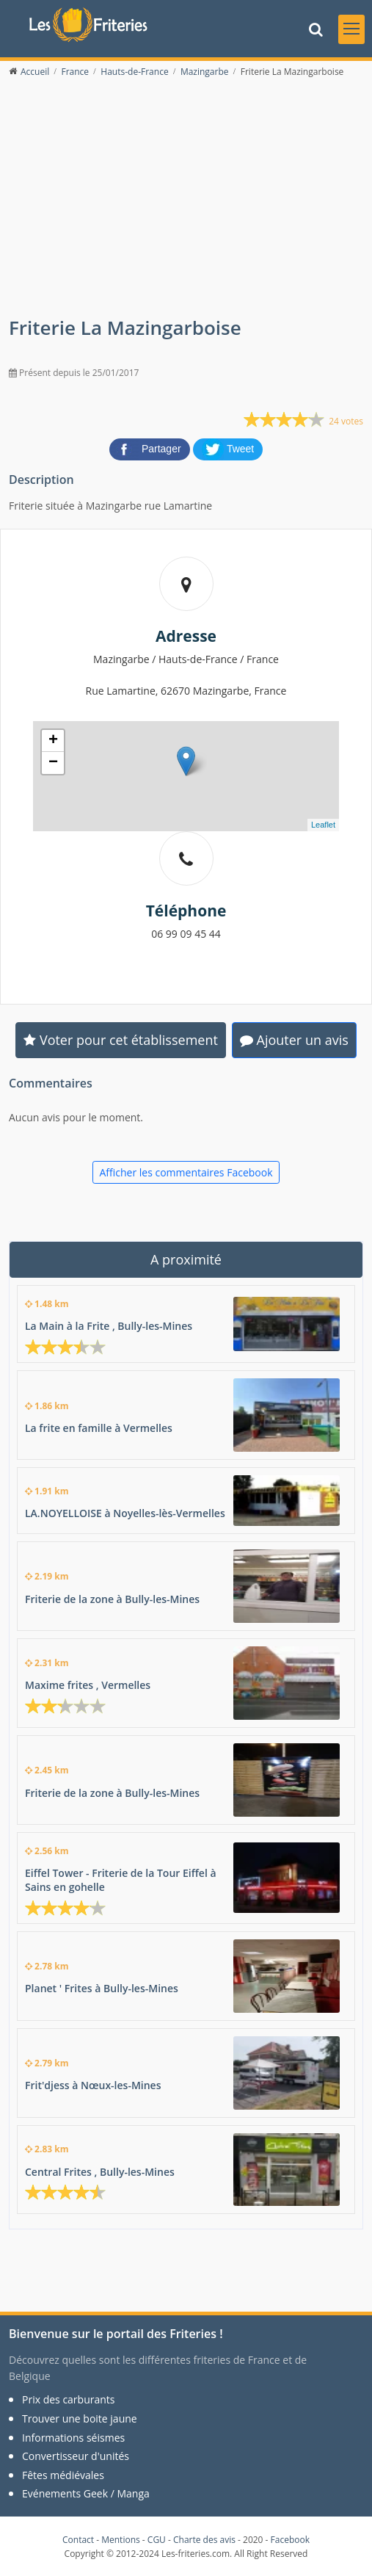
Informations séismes (73, 2438)
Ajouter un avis (294, 1040)
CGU (156, 2539)
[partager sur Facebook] (151, 449)
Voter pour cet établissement (120, 1040)
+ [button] (53, 741)
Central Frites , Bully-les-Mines (100, 2172)
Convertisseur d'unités (75, 2456)
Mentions (120, 2539)
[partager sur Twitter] (228, 449)
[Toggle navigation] (351, 29)
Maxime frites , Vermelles (87, 1685)
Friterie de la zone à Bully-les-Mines (112, 1599)
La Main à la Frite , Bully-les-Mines (108, 1326)
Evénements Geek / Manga (86, 2493)
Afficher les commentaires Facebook (185, 1172)
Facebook (290, 2539)
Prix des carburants (68, 2399)
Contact (78, 2539)
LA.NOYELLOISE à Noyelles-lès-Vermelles (125, 1513)
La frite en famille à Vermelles (98, 1428)
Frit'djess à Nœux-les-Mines (93, 2085)
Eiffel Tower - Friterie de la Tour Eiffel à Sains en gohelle (120, 1880)
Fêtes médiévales (63, 2475)
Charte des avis (204, 2539)
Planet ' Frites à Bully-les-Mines (101, 1988)
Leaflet (323, 824)
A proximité (186, 1259)
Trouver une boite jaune (79, 2418)
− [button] (53, 763)
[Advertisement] (186, 206)
